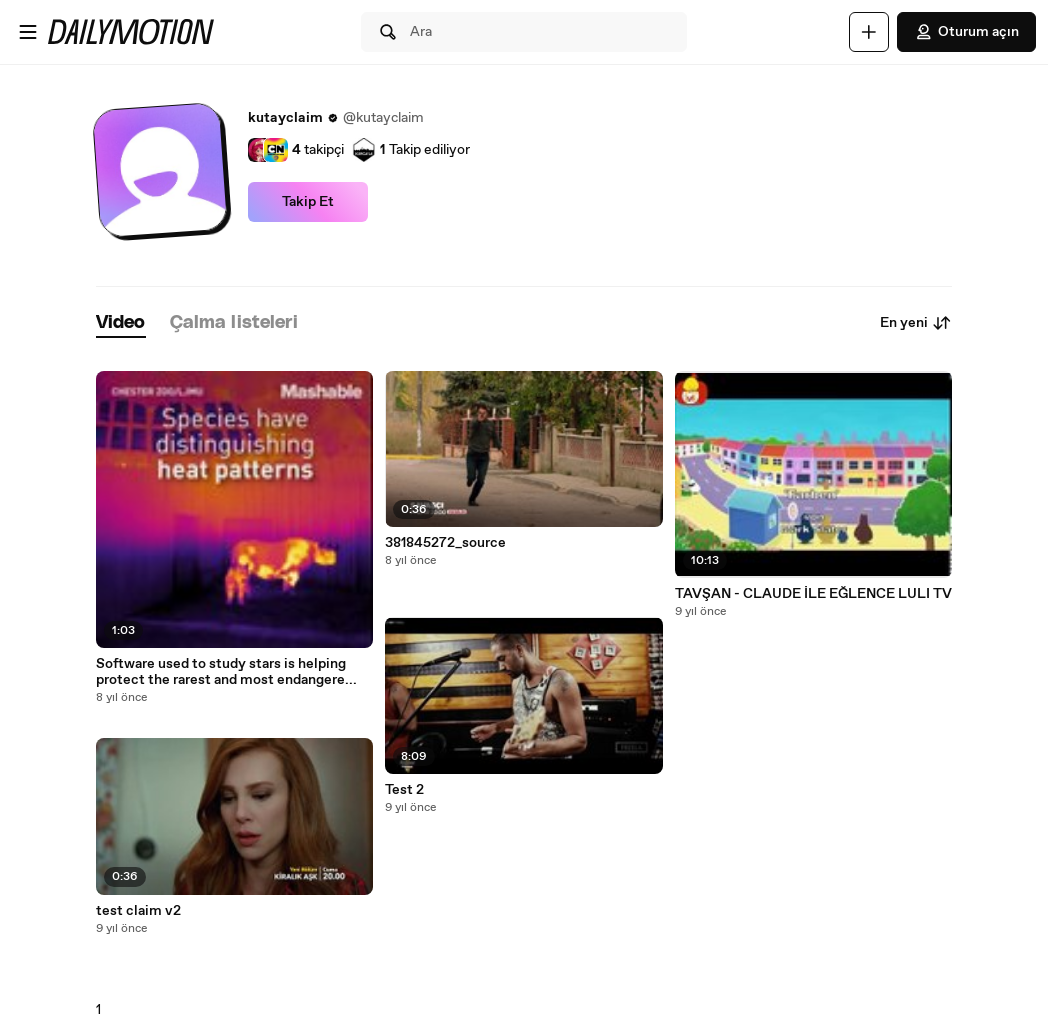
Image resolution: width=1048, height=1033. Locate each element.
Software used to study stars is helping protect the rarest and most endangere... (226, 672)
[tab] (121, 323)
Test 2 (404, 790)
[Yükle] (869, 32)
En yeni (916, 323)
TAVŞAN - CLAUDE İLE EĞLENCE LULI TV (813, 594)
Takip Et (308, 202)
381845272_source (445, 543)
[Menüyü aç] (28, 32)
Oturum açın (966, 32)
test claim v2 (138, 911)
